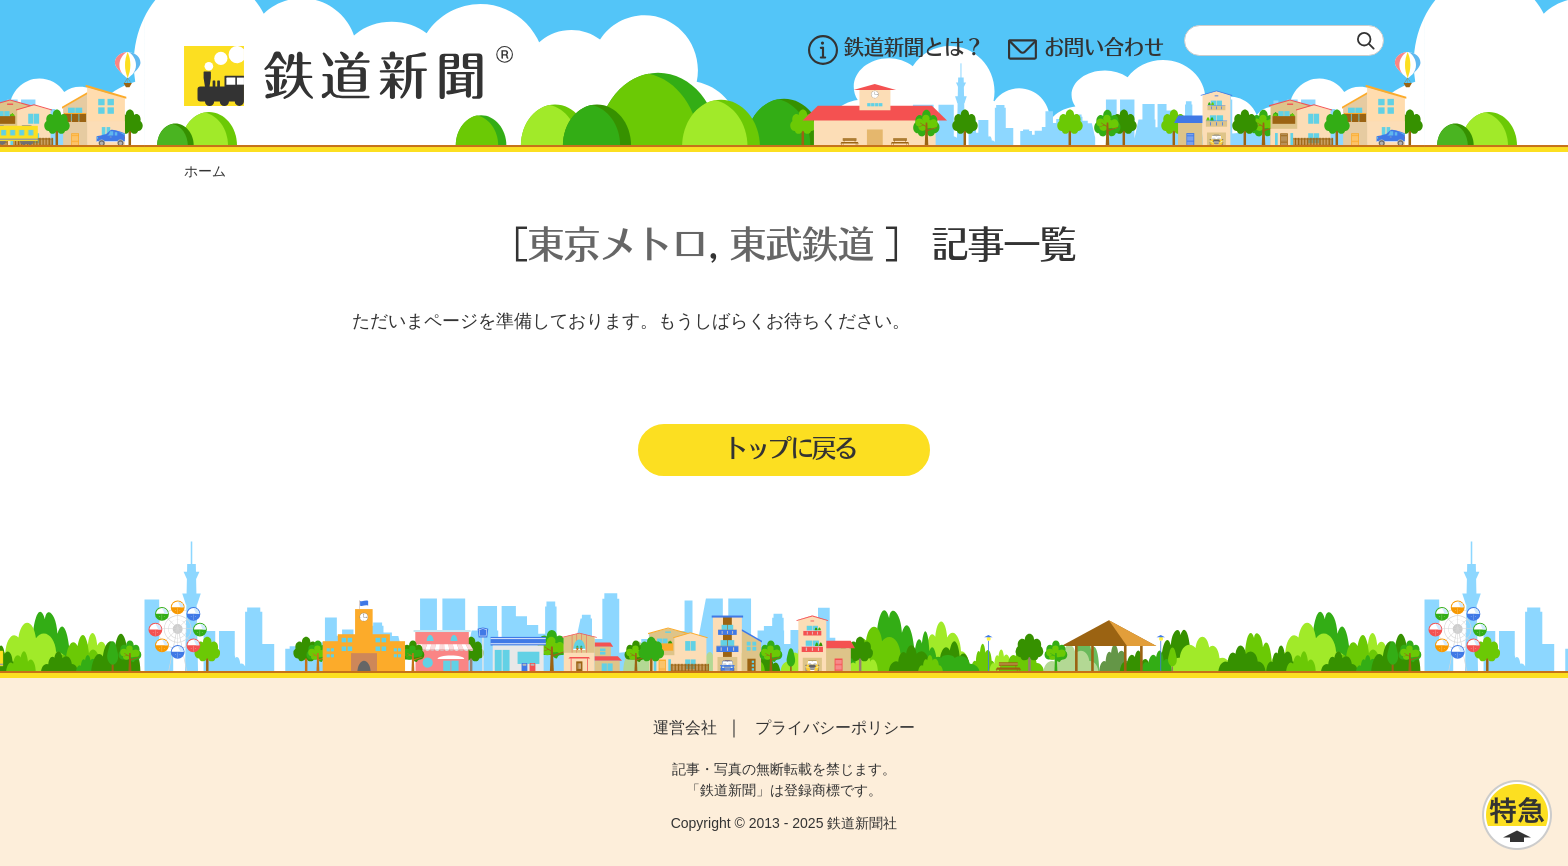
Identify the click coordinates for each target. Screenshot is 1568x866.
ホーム (205, 171)
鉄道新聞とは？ (896, 49)
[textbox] (1284, 40)
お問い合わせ (1086, 49)
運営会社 (685, 727)
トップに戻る (790, 447)
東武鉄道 (802, 242)
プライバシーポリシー (835, 727)
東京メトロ (618, 242)
